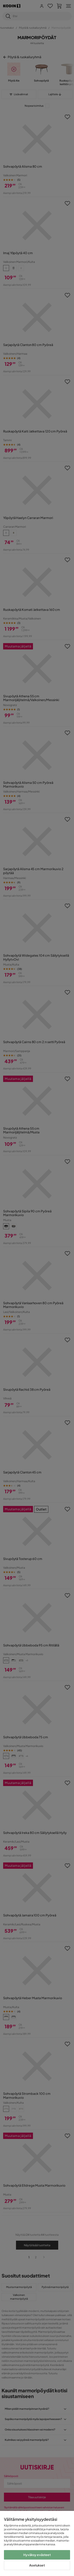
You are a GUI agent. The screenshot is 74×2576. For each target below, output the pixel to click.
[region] (37, 2543)
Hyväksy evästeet (37, 2555)
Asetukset (37, 2565)
